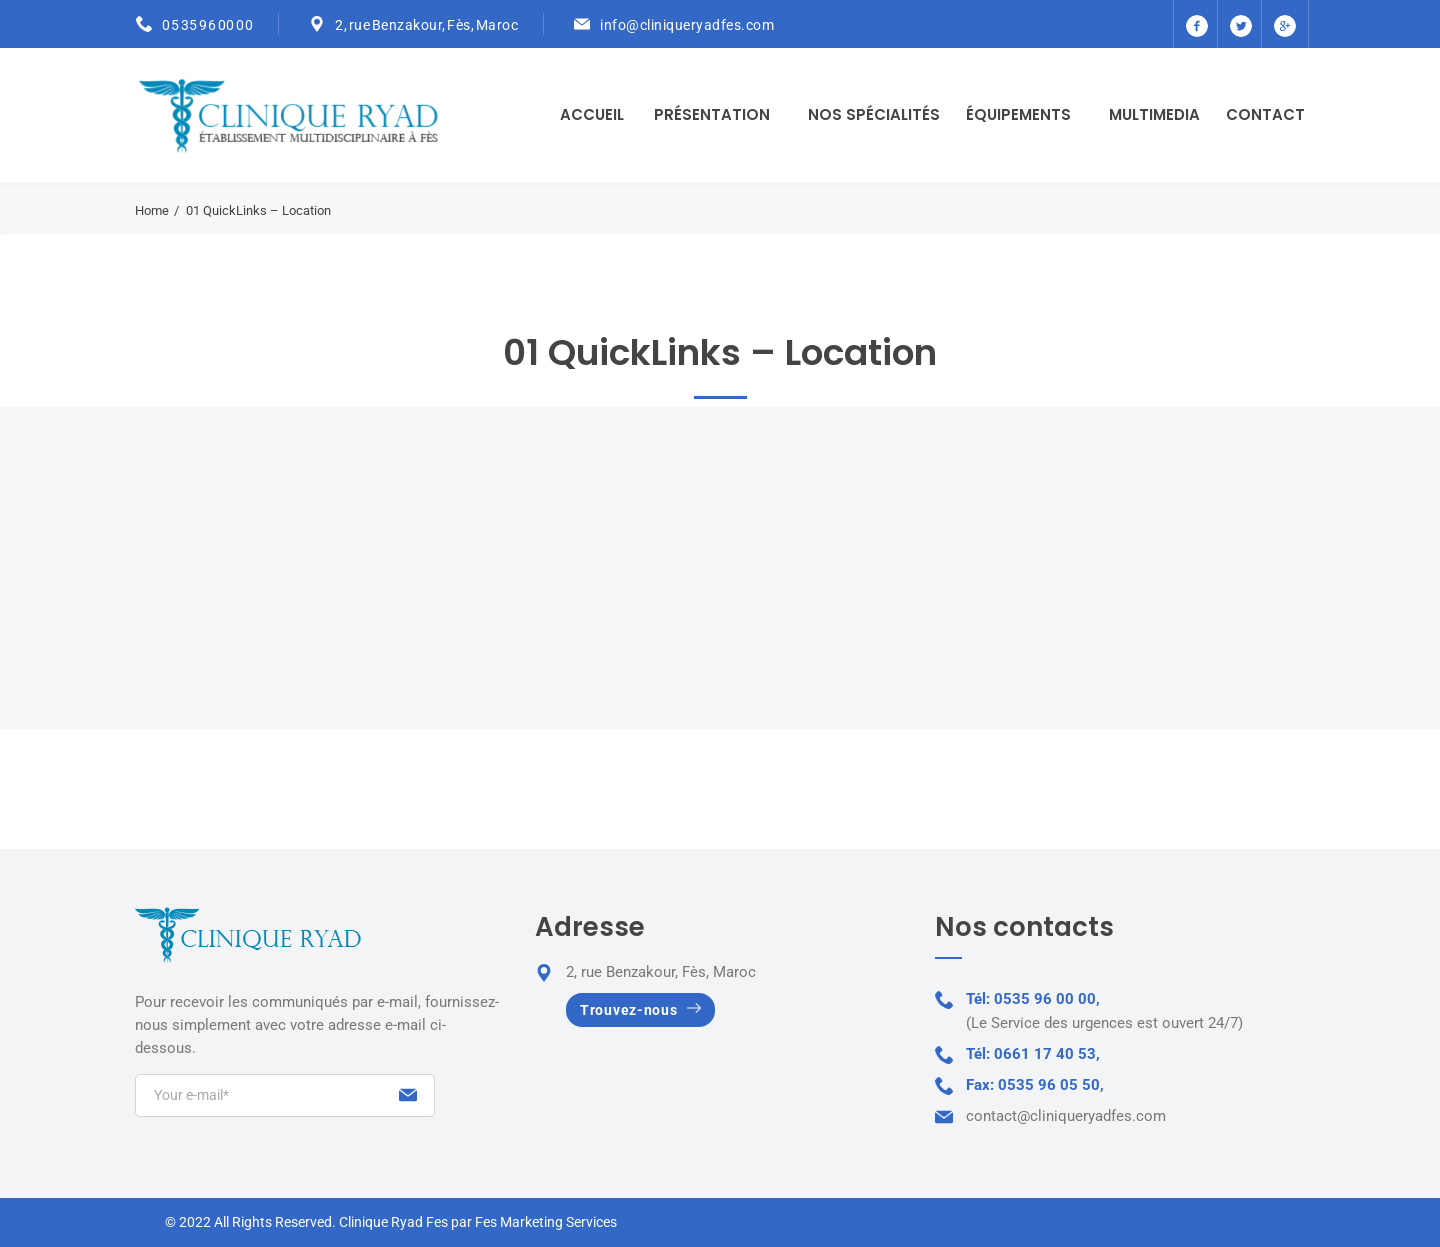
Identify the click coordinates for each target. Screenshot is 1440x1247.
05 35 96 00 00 (207, 25)
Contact (1265, 114)
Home (152, 210)
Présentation (712, 114)
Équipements (1018, 114)
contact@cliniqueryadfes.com (1066, 1116)
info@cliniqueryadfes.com (687, 25)
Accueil (592, 114)
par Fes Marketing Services (534, 1222)
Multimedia (1154, 114)
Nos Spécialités (874, 114)
